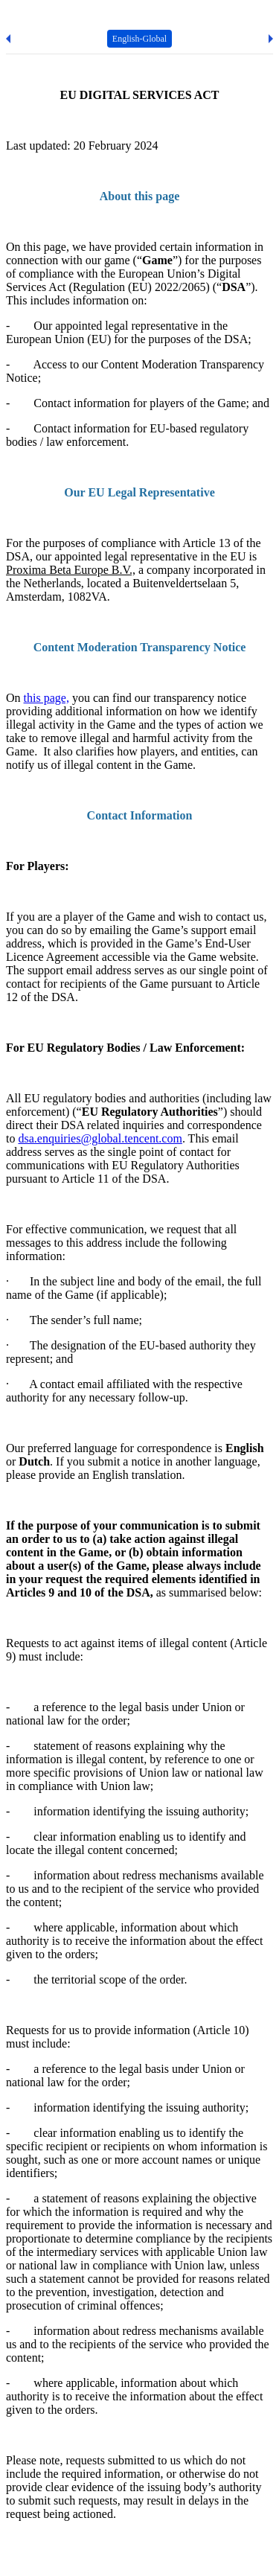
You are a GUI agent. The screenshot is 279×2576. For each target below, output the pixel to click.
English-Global (139, 38)
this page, (46, 697)
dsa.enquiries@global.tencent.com (100, 1138)
